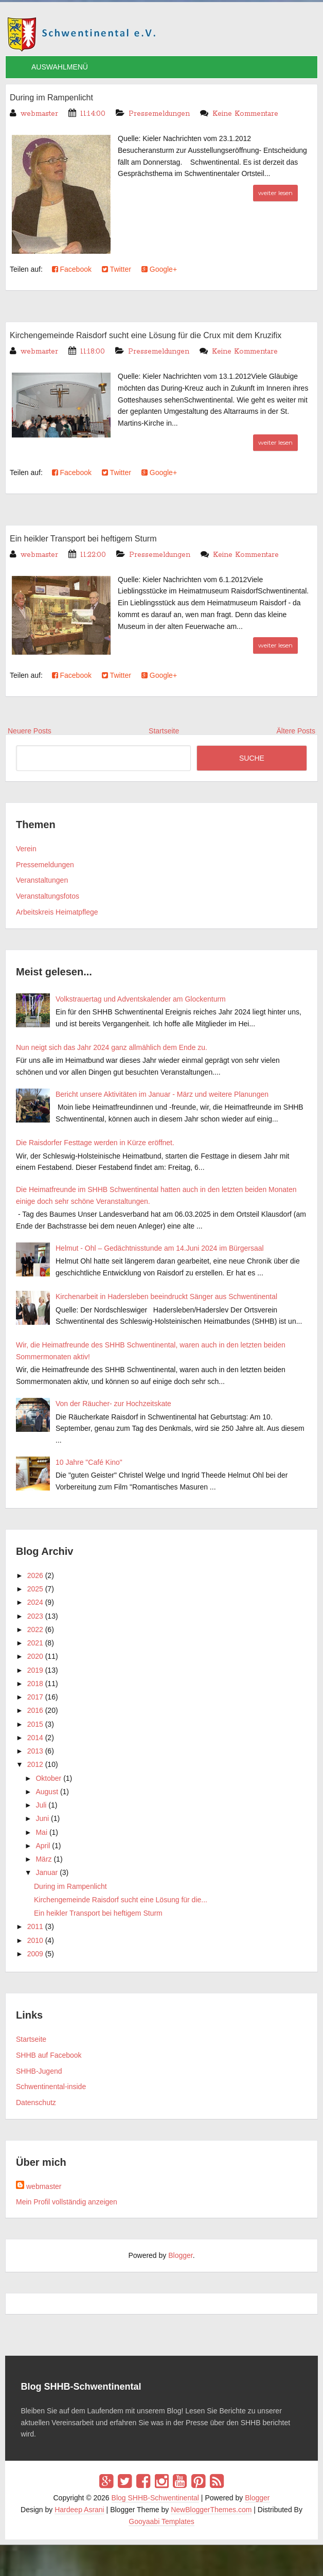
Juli (40, 1805)
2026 (35, 1575)
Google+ (159, 269)
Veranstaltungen (42, 880)
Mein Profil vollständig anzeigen (66, 2202)
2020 (35, 1656)
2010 (35, 1940)
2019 (35, 1670)
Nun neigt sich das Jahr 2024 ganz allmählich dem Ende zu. (111, 1047)
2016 (35, 1710)
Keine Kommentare (245, 113)
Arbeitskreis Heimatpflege (57, 912)
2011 (35, 1926)
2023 (35, 1616)
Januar (46, 1872)
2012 (35, 1764)
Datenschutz (36, 2102)
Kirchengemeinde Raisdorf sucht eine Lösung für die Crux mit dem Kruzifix (145, 335)
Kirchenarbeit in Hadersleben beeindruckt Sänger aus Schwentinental (166, 1296)
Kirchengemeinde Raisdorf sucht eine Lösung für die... (120, 1900)
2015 (35, 1724)
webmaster (43, 2186)
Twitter (116, 269)
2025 (35, 1589)
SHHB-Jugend (39, 2071)
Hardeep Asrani (79, 2509)
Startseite (31, 2039)
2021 (35, 1643)
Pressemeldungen (159, 113)
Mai (41, 1832)
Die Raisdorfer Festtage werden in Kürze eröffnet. (95, 1142)
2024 (35, 1602)
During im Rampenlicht (51, 97)
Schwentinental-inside (51, 2086)
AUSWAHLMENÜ (59, 67)
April (42, 1846)
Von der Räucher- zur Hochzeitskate (113, 1403)
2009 (35, 1954)
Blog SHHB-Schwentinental (155, 2498)
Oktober (48, 1778)
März (43, 1859)
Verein (26, 849)
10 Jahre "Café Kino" (89, 1462)
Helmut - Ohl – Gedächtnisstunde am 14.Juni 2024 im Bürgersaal (160, 1248)
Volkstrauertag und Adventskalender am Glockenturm (141, 999)
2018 (35, 1683)
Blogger (180, 2255)
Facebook (72, 269)
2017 (35, 1697)
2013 (35, 1751)
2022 (35, 1629)
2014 (35, 1737)
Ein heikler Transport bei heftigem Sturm (83, 538)
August (46, 1792)
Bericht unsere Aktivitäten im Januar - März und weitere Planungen (162, 1094)
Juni (42, 1818)
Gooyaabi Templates (161, 2521)
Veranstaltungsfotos (47, 896)
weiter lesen (275, 193)
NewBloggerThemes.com (211, 2509)
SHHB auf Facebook (49, 2055)
